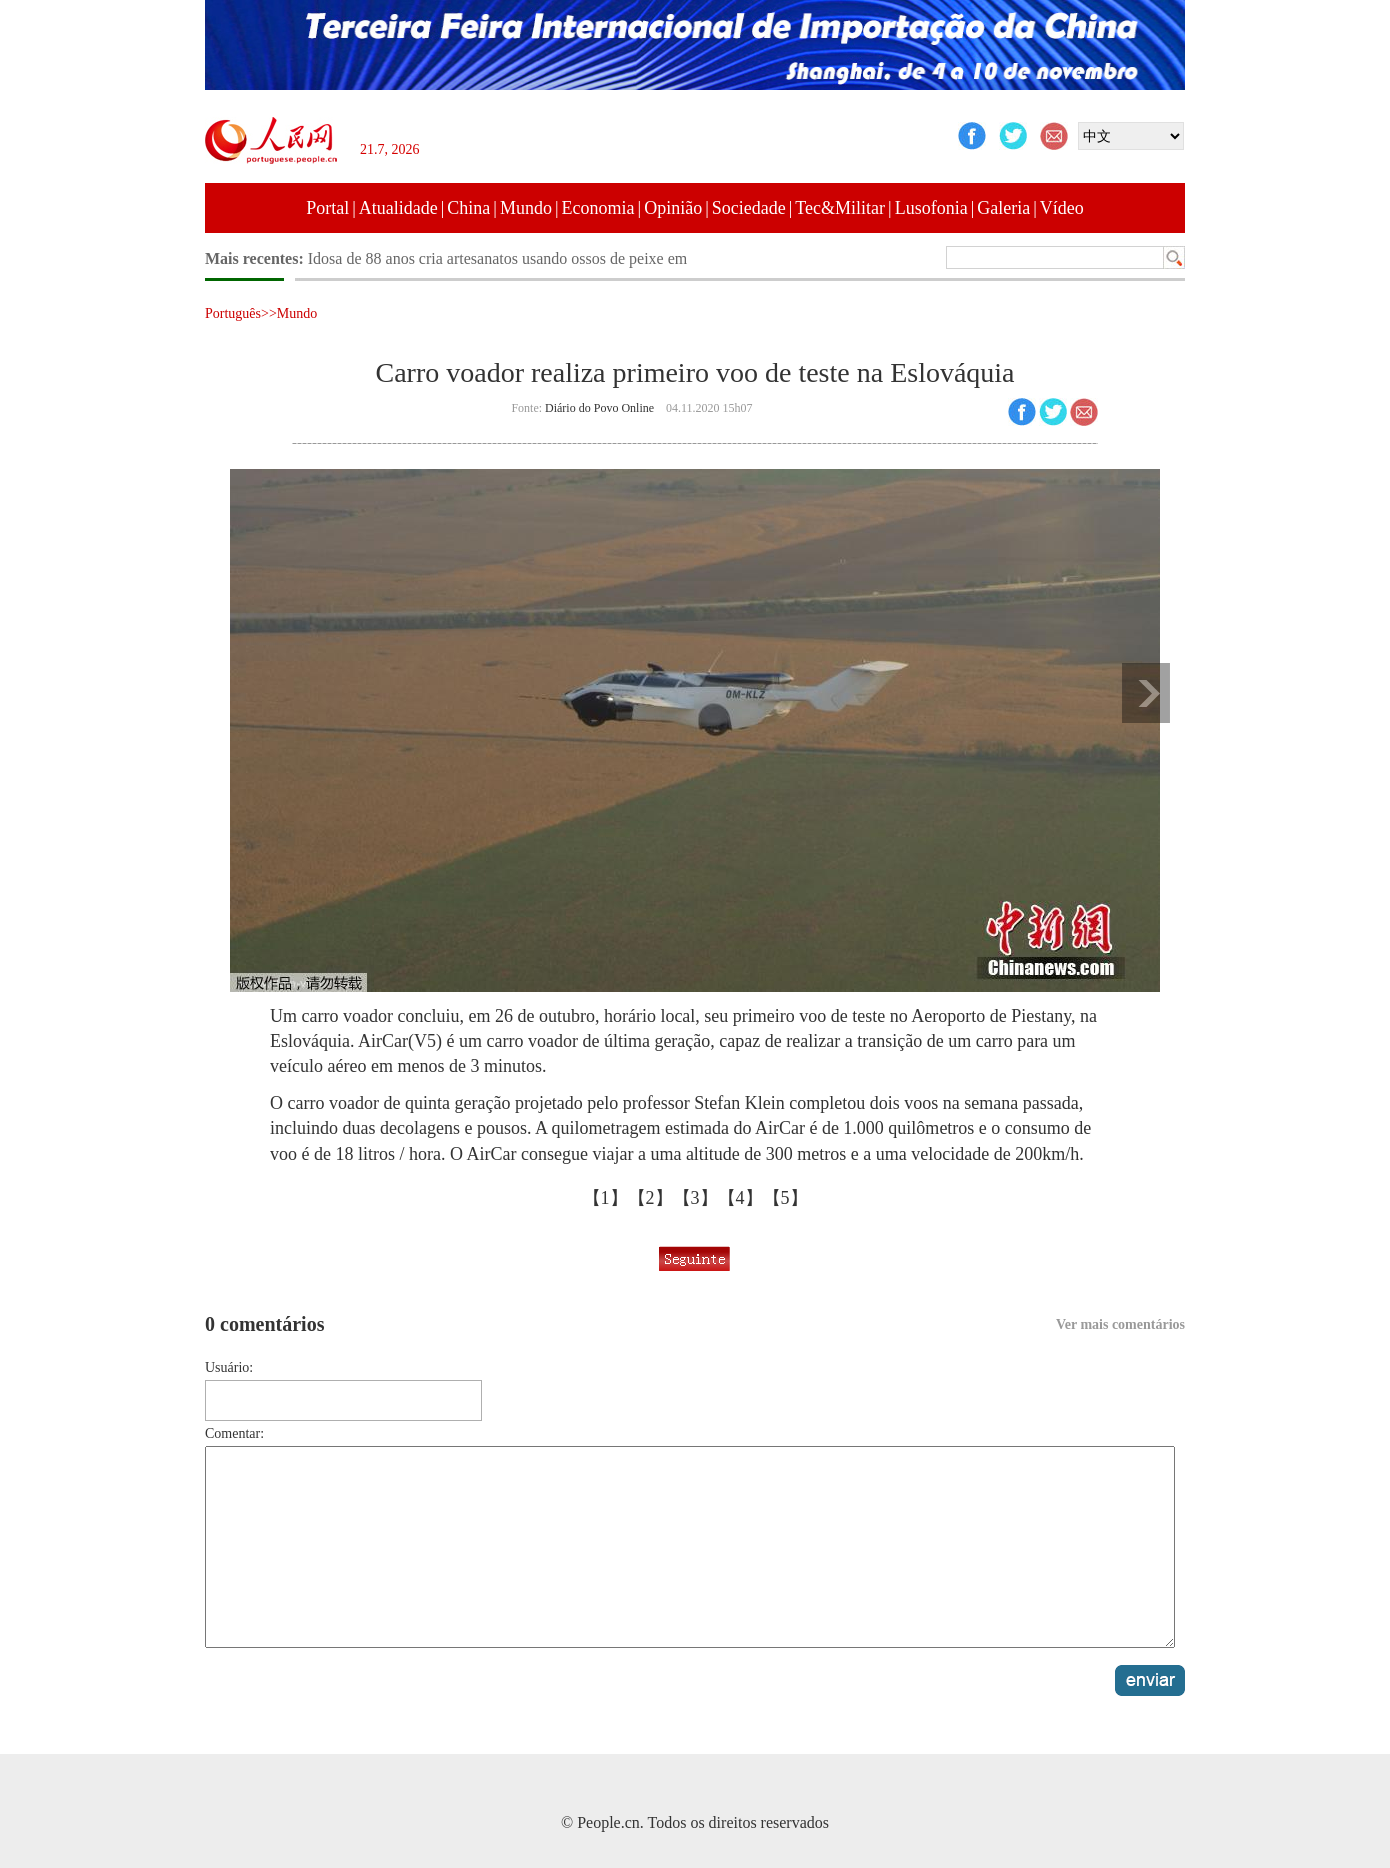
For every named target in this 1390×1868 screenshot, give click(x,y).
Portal (327, 208)
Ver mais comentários (1120, 1324)
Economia (598, 208)
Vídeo (1062, 208)
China (468, 208)
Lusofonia (931, 208)
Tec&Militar (840, 208)
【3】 (695, 1198)
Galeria (1003, 208)
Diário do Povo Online (599, 408)
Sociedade (749, 208)
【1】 (605, 1198)
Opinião (673, 208)
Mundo (526, 208)
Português (233, 313)
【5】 (785, 1198)
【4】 (740, 1198)
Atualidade (398, 208)
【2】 (650, 1198)
